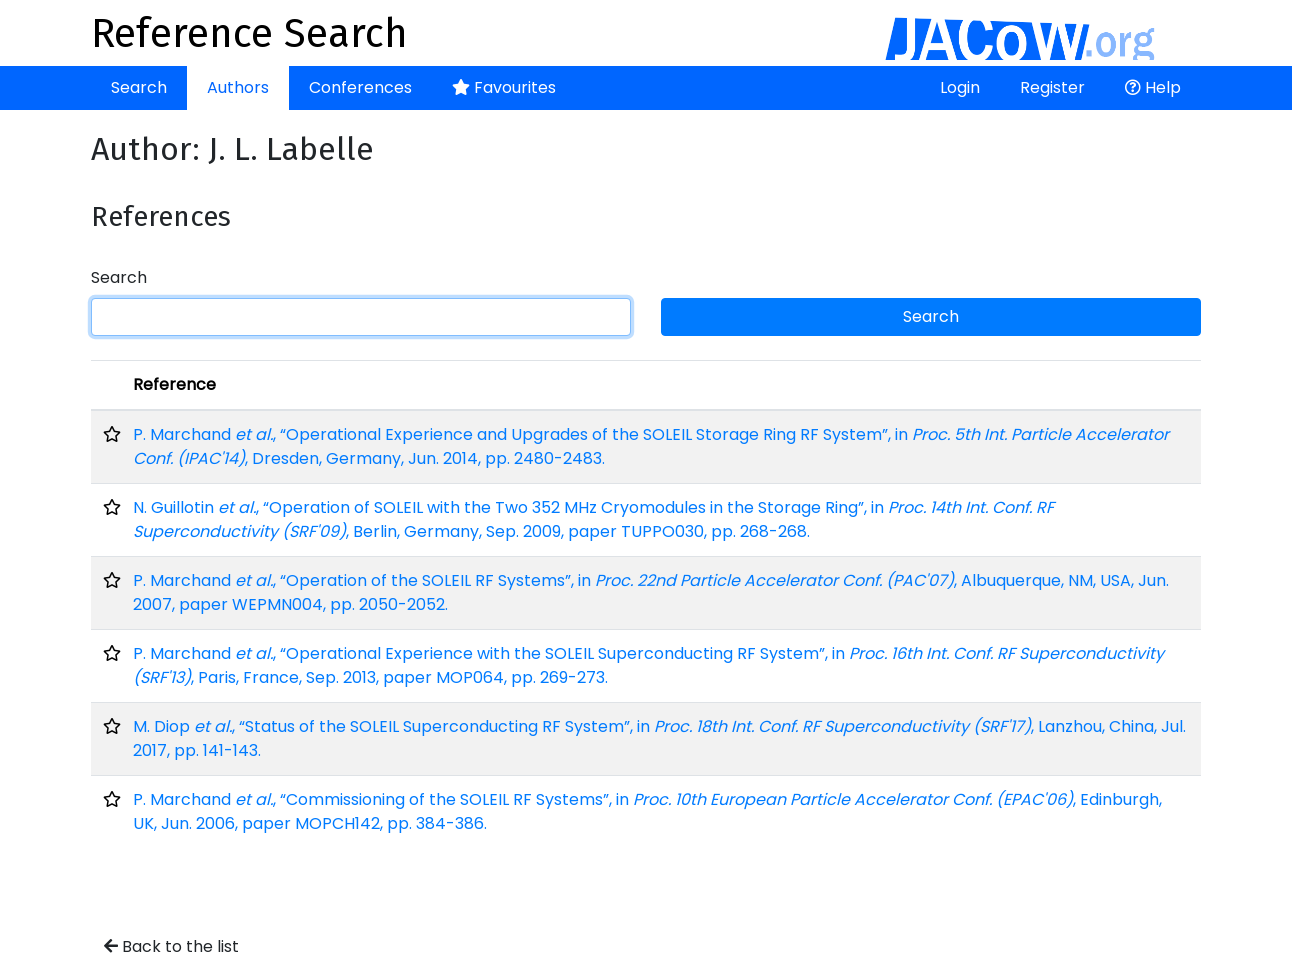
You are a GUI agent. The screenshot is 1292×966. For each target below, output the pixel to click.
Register (1052, 87)
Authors (238, 87)
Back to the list (171, 946)
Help (1153, 87)
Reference (174, 384)
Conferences (360, 87)
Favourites (504, 87)
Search (139, 87)
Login (960, 87)
